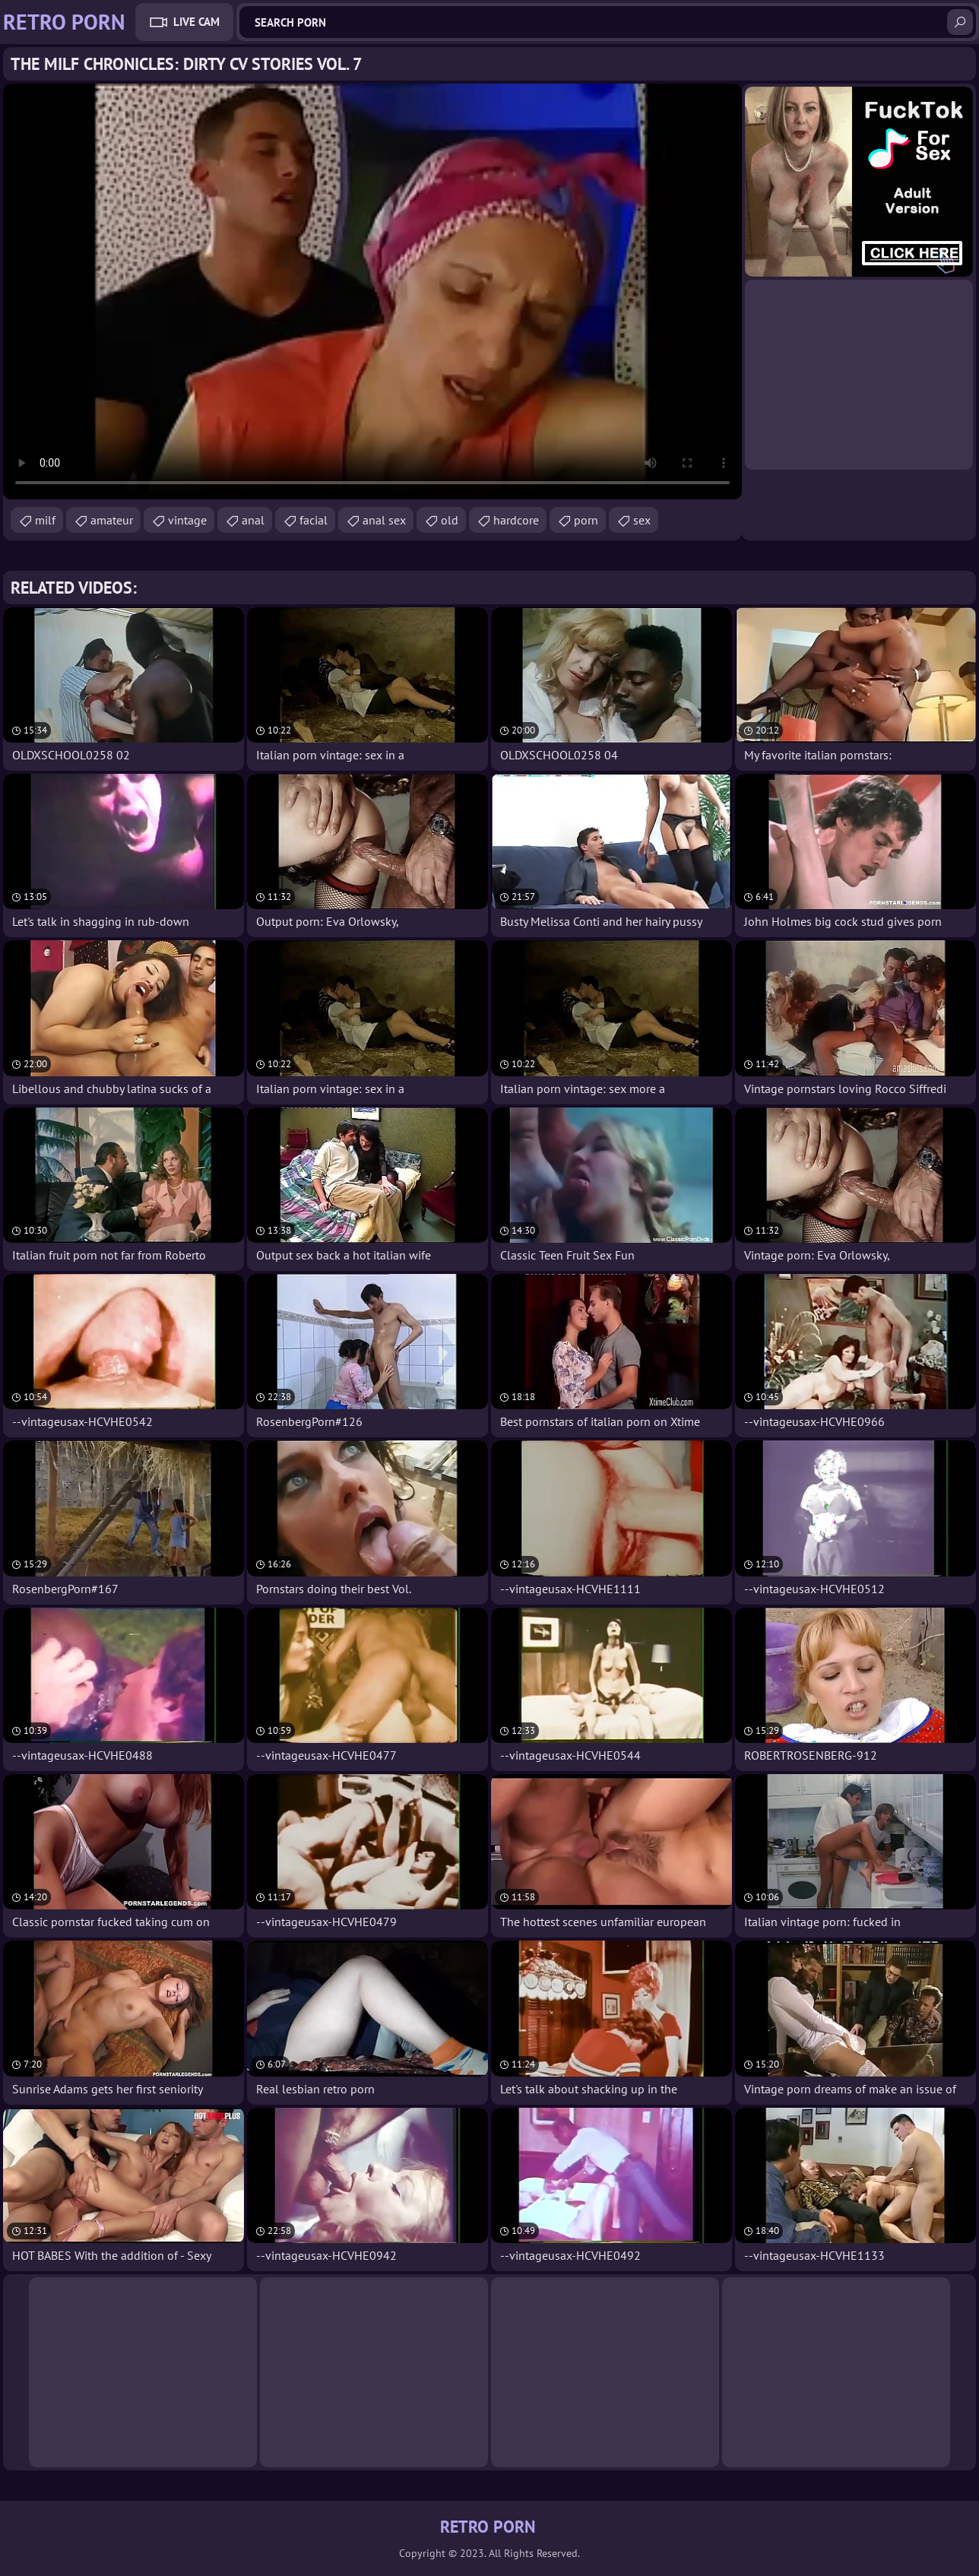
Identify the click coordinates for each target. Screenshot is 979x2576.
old (449, 520)
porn (586, 520)
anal (253, 520)
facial (313, 520)
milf (45, 520)
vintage (187, 520)
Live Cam (196, 21)
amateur (111, 520)
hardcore (516, 520)
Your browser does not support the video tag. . (372, 291)
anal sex (384, 520)
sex (642, 520)
